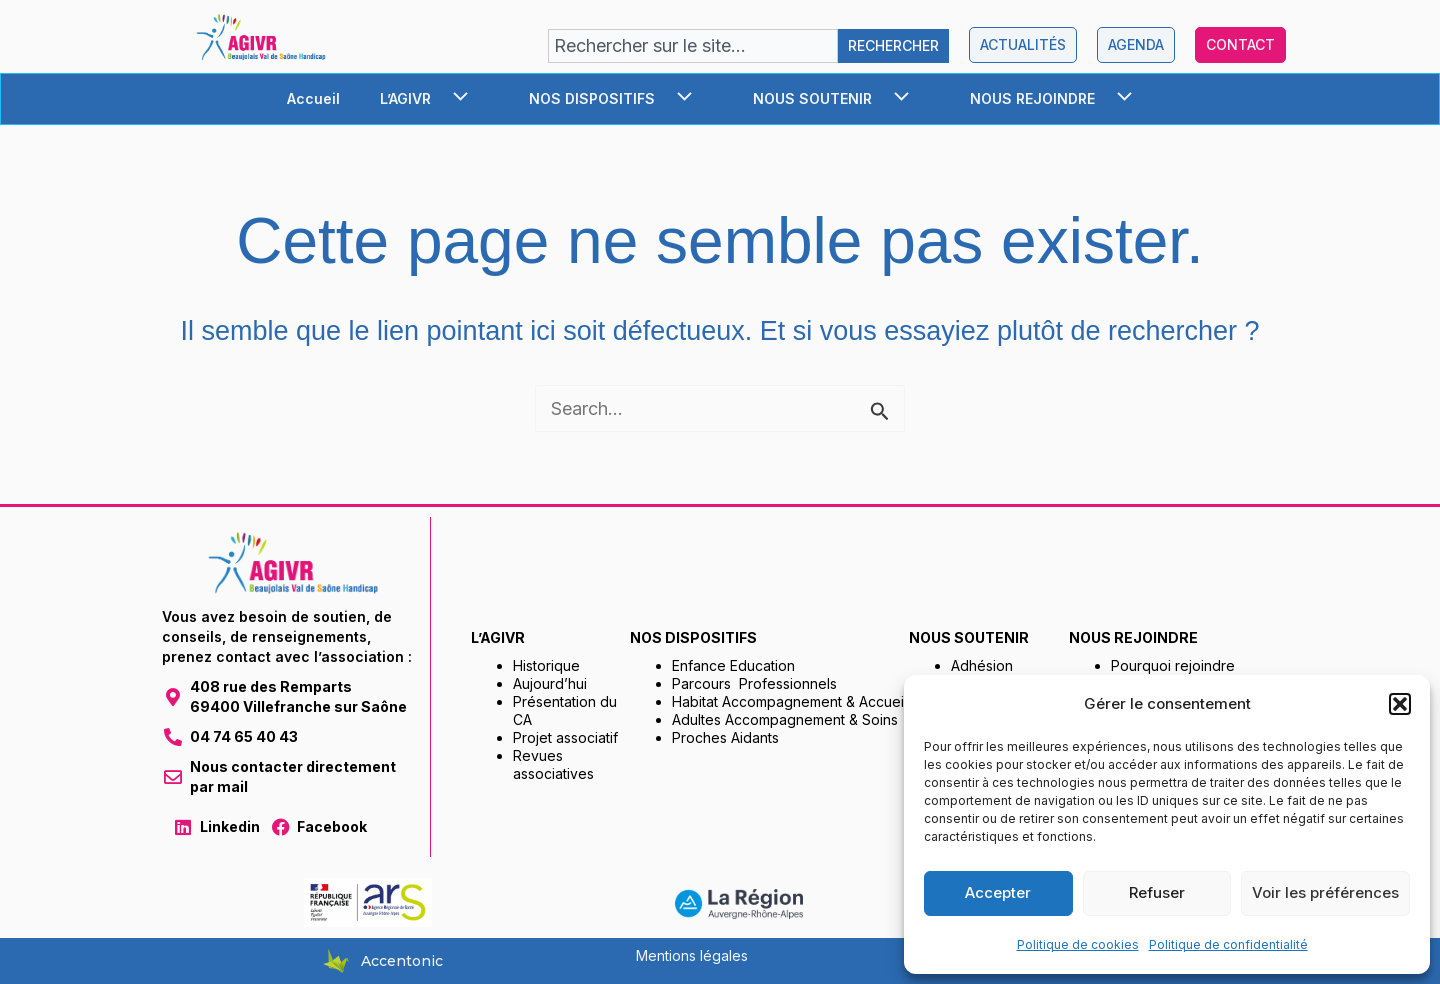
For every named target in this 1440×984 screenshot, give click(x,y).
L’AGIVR (434, 98)
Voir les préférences (1325, 892)
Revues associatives (553, 764)
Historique (546, 665)
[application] (457, 98)
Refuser (1157, 892)
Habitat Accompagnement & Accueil (789, 701)
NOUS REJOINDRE (1061, 98)
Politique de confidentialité (1228, 944)
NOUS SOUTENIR (841, 98)
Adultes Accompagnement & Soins (785, 719)
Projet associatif (565, 737)
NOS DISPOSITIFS (621, 98)
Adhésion (982, 665)
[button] (1400, 704)
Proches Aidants (725, 737)
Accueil (313, 98)
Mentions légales (692, 955)
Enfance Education (733, 665)
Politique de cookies (1078, 944)
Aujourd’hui (550, 683)
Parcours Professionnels (754, 683)
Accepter (998, 892)
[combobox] (693, 46)
